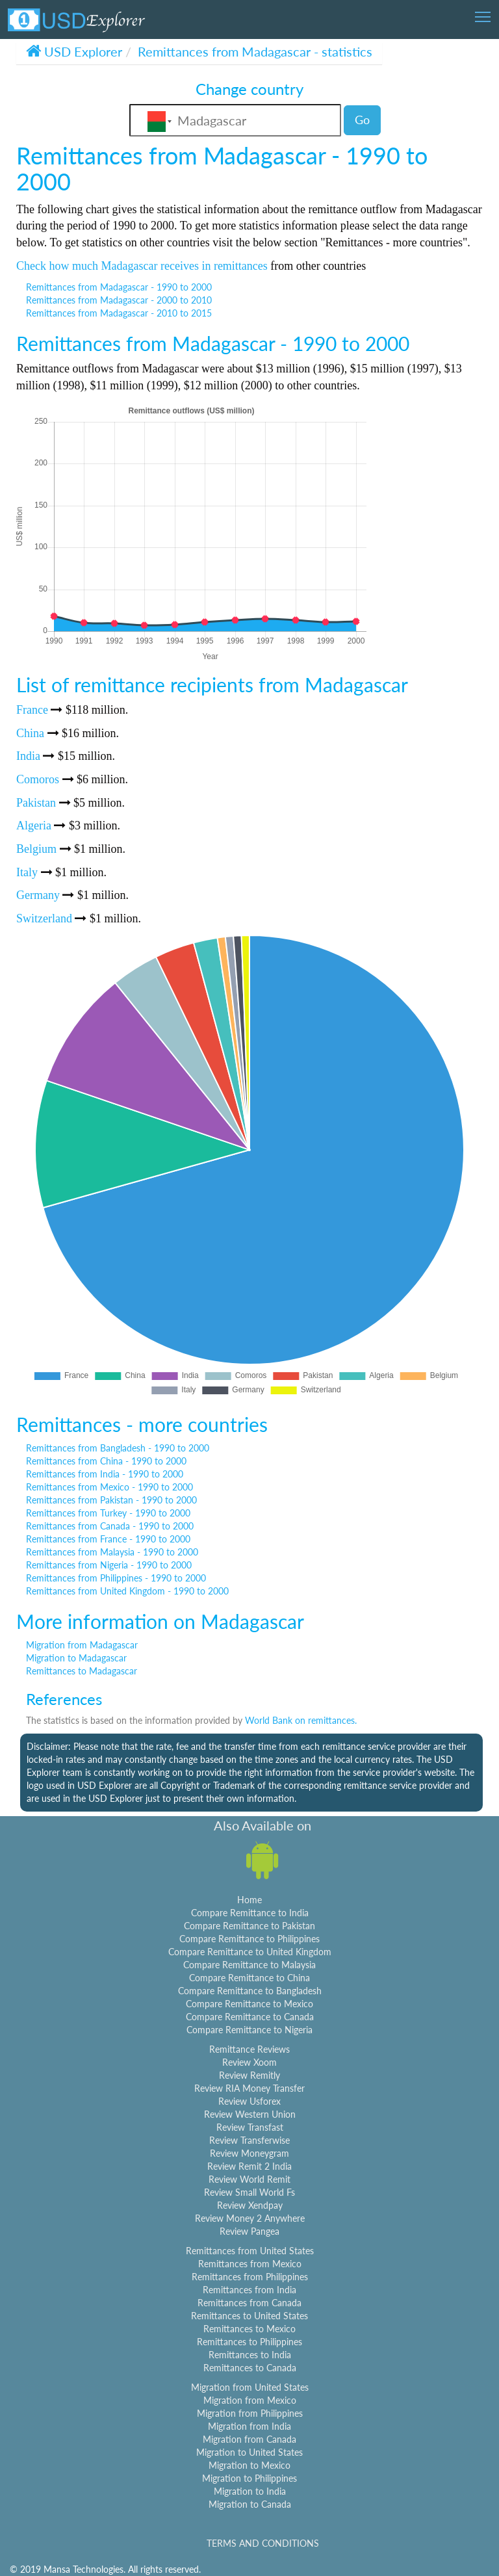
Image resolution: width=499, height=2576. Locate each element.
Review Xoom (249, 2062)
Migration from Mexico (249, 2400)
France (32, 709)
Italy (27, 872)
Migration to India (250, 2491)
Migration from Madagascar (82, 1644)
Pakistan (36, 802)
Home (249, 1899)
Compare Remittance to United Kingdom (249, 1951)
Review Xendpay (250, 2205)
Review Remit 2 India (249, 2166)
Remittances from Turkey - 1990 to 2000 (108, 1512)
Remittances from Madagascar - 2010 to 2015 (119, 313)
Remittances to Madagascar (81, 1670)
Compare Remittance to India (250, 1912)
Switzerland (44, 918)
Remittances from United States (250, 2250)
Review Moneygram (249, 2153)
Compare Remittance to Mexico (249, 2003)
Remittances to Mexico (249, 2328)
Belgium (36, 848)
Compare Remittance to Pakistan (249, 1925)
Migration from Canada (249, 2439)
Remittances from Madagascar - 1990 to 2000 (119, 287)
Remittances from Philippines (250, 2276)
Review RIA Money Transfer (249, 2088)
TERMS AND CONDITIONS (263, 2543)
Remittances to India (250, 2354)
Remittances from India (249, 2289)
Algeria (33, 825)
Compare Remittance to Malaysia (249, 1964)
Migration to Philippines (249, 2478)
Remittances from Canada (249, 2302)
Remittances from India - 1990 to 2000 (104, 1473)
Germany (38, 895)
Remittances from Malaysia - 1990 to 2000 (112, 1551)
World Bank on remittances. (301, 1720)
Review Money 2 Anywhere (250, 2218)
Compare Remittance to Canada (250, 2016)
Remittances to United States (249, 2315)
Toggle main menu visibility (484, 12)
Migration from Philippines (250, 2413)
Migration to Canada (250, 2504)
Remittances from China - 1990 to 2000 (106, 1460)
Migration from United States (250, 2387)
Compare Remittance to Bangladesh (250, 1990)
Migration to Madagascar (76, 1657)
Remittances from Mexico (249, 2263)
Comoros (37, 779)
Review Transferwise (249, 2140)
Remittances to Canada (249, 2367)
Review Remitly (249, 2075)
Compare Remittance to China (249, 1977)
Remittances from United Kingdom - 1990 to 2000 (127, 1590)
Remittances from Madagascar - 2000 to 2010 (119, 300)
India (28, 755)
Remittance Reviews (249, 2049)
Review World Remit (249, 2179)
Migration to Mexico (249, 2465)
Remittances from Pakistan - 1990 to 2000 (111, 1499)
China (30, 733)
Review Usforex (249, 2101)
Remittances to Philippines (249, 2341)
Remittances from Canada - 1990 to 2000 (110, 1525)
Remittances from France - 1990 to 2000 (108, 1538)
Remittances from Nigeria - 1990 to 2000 (109, 1564)
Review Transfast (249, 2127)
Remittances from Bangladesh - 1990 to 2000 (117, 1447)
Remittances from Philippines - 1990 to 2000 (116, 1577)
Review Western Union (250, 2114)
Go (362, 119)
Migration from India (249, 2426)
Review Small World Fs (249, 2192)
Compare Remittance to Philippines (249, 1938)
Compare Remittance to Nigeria (249, 2029)
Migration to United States (249, 2452)
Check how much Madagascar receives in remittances (142, 265)
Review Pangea (249, 2231)
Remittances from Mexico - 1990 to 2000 (109, 1486)
